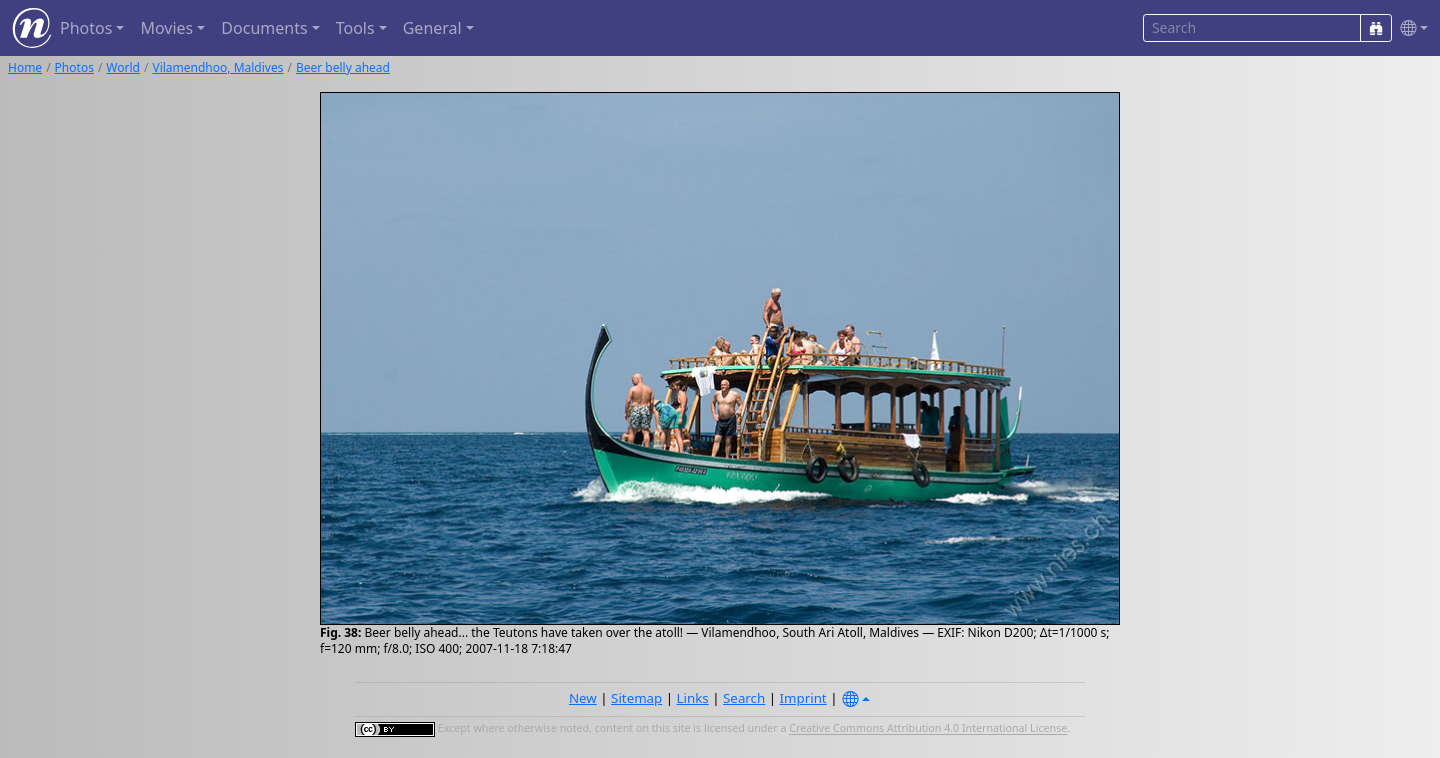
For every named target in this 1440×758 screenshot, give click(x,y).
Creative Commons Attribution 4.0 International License (928, 729)
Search (744, 698)
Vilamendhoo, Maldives (217, 67)
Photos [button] (86, 28)
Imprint (803, 698)
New (583, 698)
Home (25, 67)
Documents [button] (264, 28)
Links (693, 698)
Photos (74, 67)
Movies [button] (166, 28)
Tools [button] (355, 28)
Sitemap (636, 698)
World (123, 67)
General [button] (432, 28)
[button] (1410, 28)
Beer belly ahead (343, 67)
